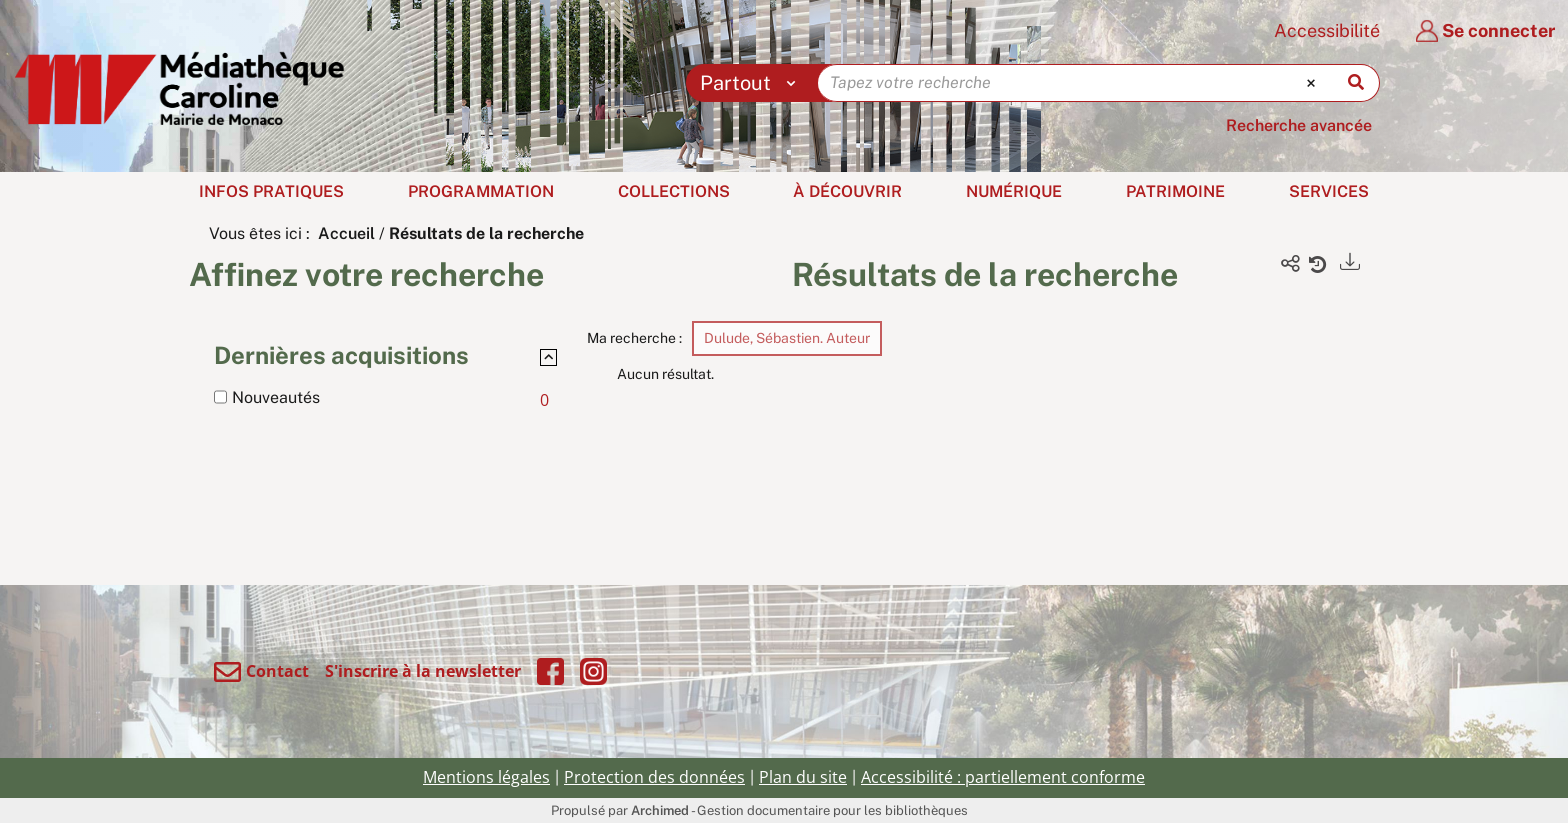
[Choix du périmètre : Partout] (752, 83)
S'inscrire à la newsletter (423, 671)
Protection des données (654, 777)
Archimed (660, 810)
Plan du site (803, 777)
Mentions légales (486, 777)
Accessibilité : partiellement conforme (1003, 777)
